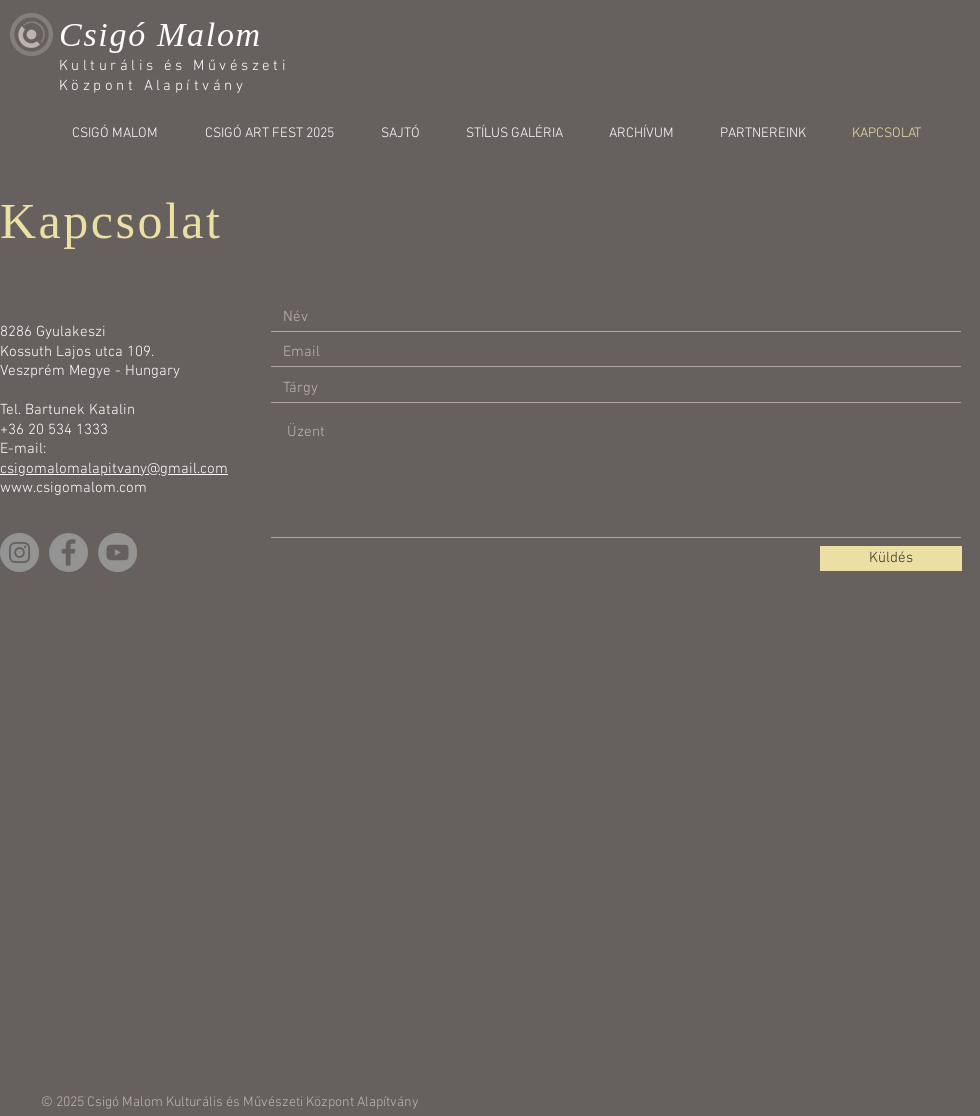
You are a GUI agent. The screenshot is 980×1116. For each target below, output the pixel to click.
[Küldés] (891, 558)
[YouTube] (117, 552)
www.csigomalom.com (73, 488)
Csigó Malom (160, 34)
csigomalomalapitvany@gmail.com (114, 469)
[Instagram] (19, 552)
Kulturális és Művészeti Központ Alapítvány (292, 1102)
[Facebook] (68, 552)
